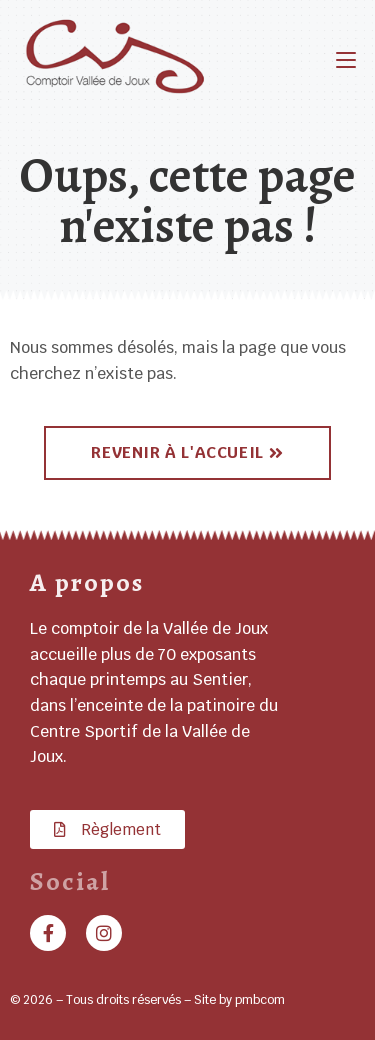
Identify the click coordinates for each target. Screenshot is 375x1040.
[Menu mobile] (346, 59)
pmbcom (260, 1000)
